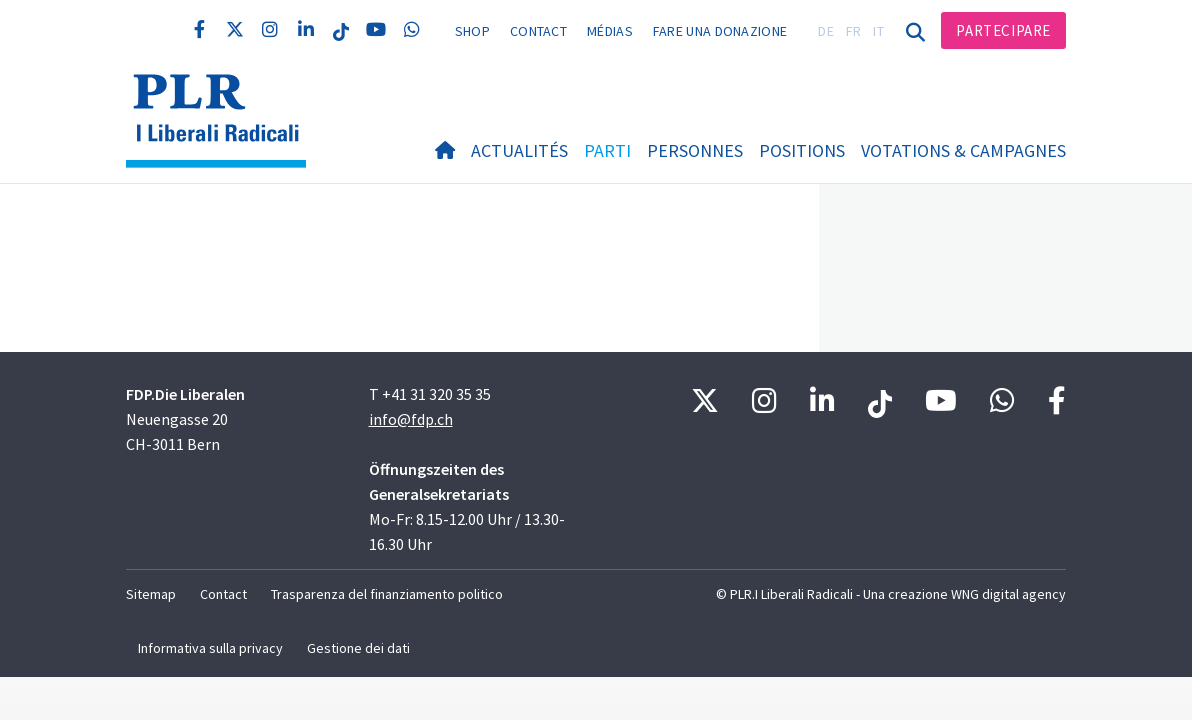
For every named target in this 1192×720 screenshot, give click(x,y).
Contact (538, 31)
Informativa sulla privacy (210, 648)
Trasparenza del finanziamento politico (387, 594)
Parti (607, 150)
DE (826, 31)
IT (878, 31)
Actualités (519, 150)
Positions (802, 150)
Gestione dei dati (358, 648)
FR (854, 31)
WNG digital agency (1008, 594)
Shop (472, 31)
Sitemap (151, 594)
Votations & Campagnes (963, 150)
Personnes (695, 150)
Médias (610, 31)
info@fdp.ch (411, 419)
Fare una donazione (720, 31)
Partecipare (1003, 30)
